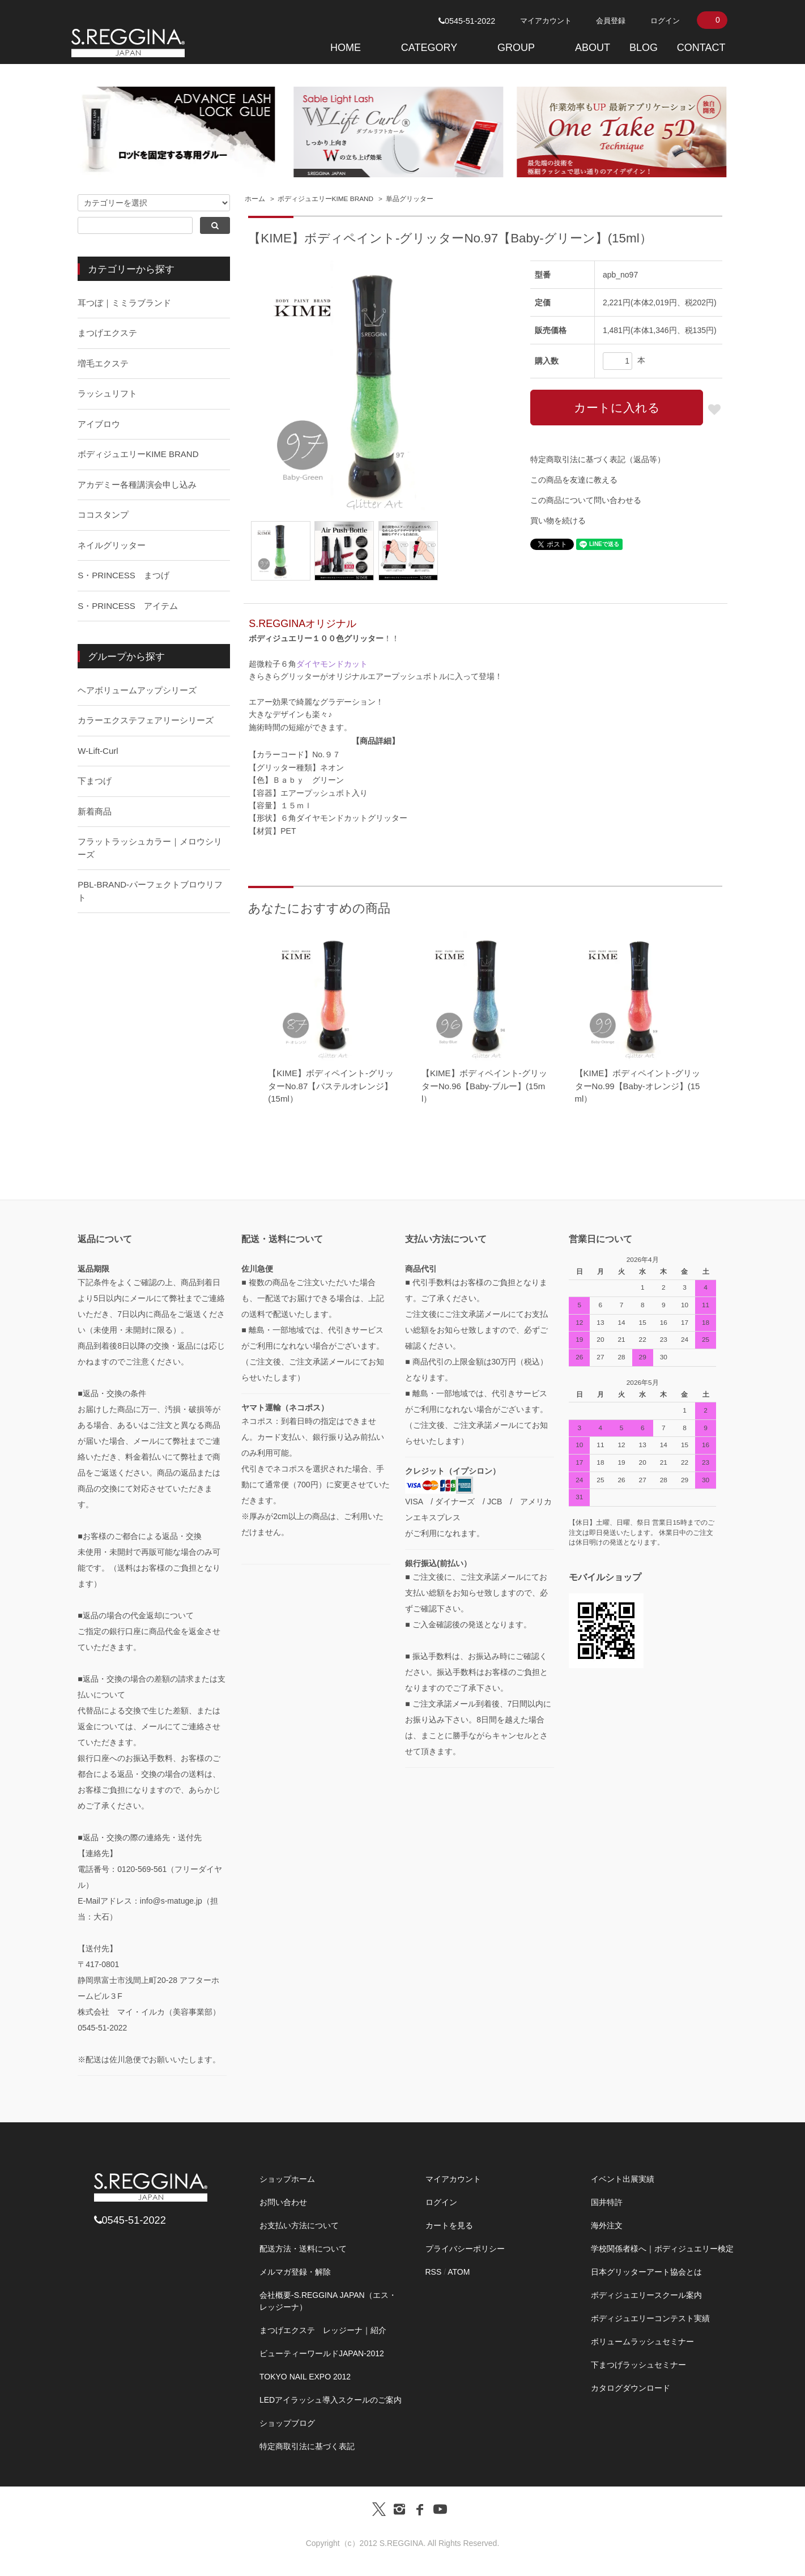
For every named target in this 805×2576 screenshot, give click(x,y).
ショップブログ (287, 2423)
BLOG (643, 47)
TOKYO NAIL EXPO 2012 (305, 2376)
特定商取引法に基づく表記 (307, 2446)
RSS (433, 2271)
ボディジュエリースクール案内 (646, 2295)
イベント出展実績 (622, 2178)
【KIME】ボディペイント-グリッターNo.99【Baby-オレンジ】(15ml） (638, 1085)
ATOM (459, 2271)
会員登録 (610, 20)
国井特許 (607, 2202)
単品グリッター (409, 199)
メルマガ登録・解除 (295, 2271)
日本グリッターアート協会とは (646, 2271)
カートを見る (449, 2225)
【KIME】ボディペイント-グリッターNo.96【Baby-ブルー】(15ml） (484, 1085)
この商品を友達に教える (573, 479)
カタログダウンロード (630, 2387)
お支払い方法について (299, 2225)
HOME (345, 47)
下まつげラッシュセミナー (638, 2364)
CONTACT (701, 47)
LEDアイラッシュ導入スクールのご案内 (330, 2399)
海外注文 (607, 2225)
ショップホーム (287, 2178)
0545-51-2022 (466, 20)
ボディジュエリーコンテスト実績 (650, 2318)
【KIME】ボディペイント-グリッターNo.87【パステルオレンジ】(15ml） (331, 1085)
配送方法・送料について (303, 2248)
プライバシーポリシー (465, 2248)
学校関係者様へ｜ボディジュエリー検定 (662, 2248)
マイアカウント (546, 20)
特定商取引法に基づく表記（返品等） (597, 459)
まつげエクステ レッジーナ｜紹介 (322, 2330)
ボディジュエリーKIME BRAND (326, 199)
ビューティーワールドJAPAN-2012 (321, 2353)
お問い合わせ (283, 2202)
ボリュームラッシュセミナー (642, 2341)
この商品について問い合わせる (585, 500)
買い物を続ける (558, 520)
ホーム (255, 199)
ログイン (665, 20)
